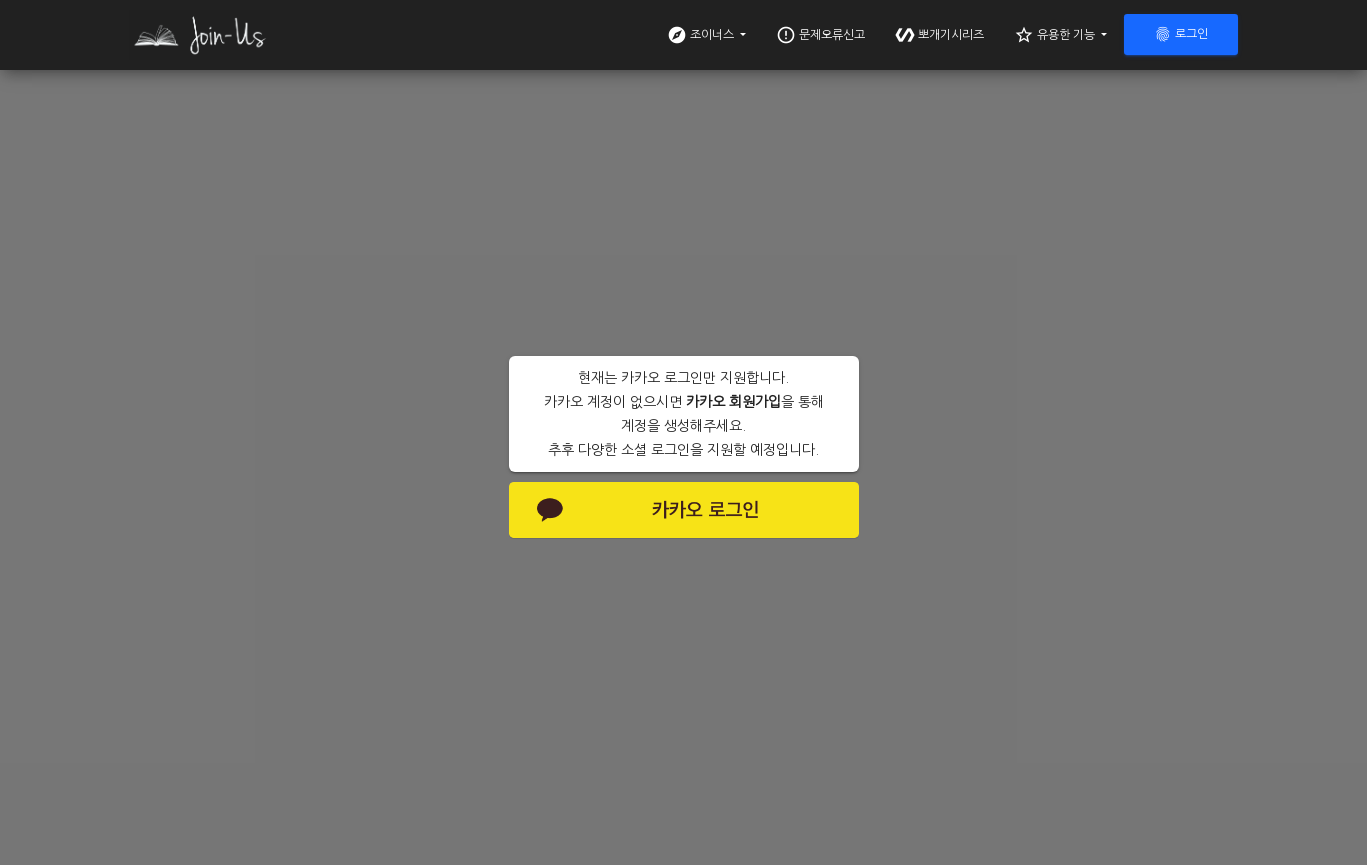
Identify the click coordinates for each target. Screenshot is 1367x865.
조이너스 (702, 35)
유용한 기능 (1056, 35)
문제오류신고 (820, 35)
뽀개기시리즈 (939, 35)
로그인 (1181, 34)
